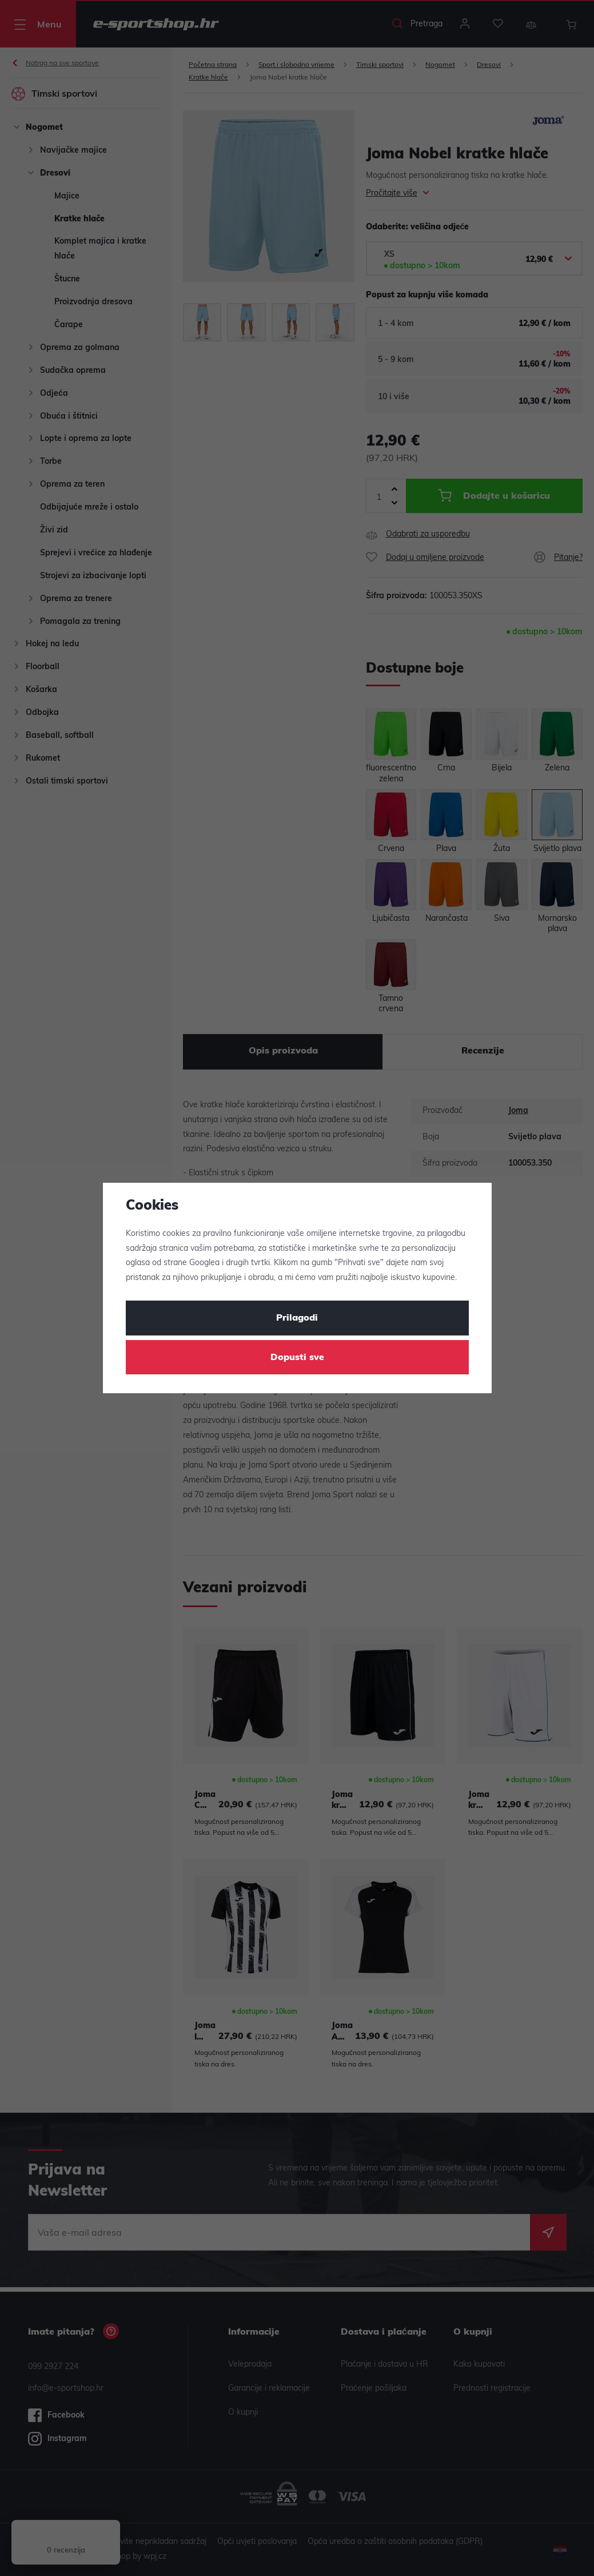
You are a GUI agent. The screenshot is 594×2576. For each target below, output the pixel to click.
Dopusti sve (297, 1357)
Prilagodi (297, 1318)
